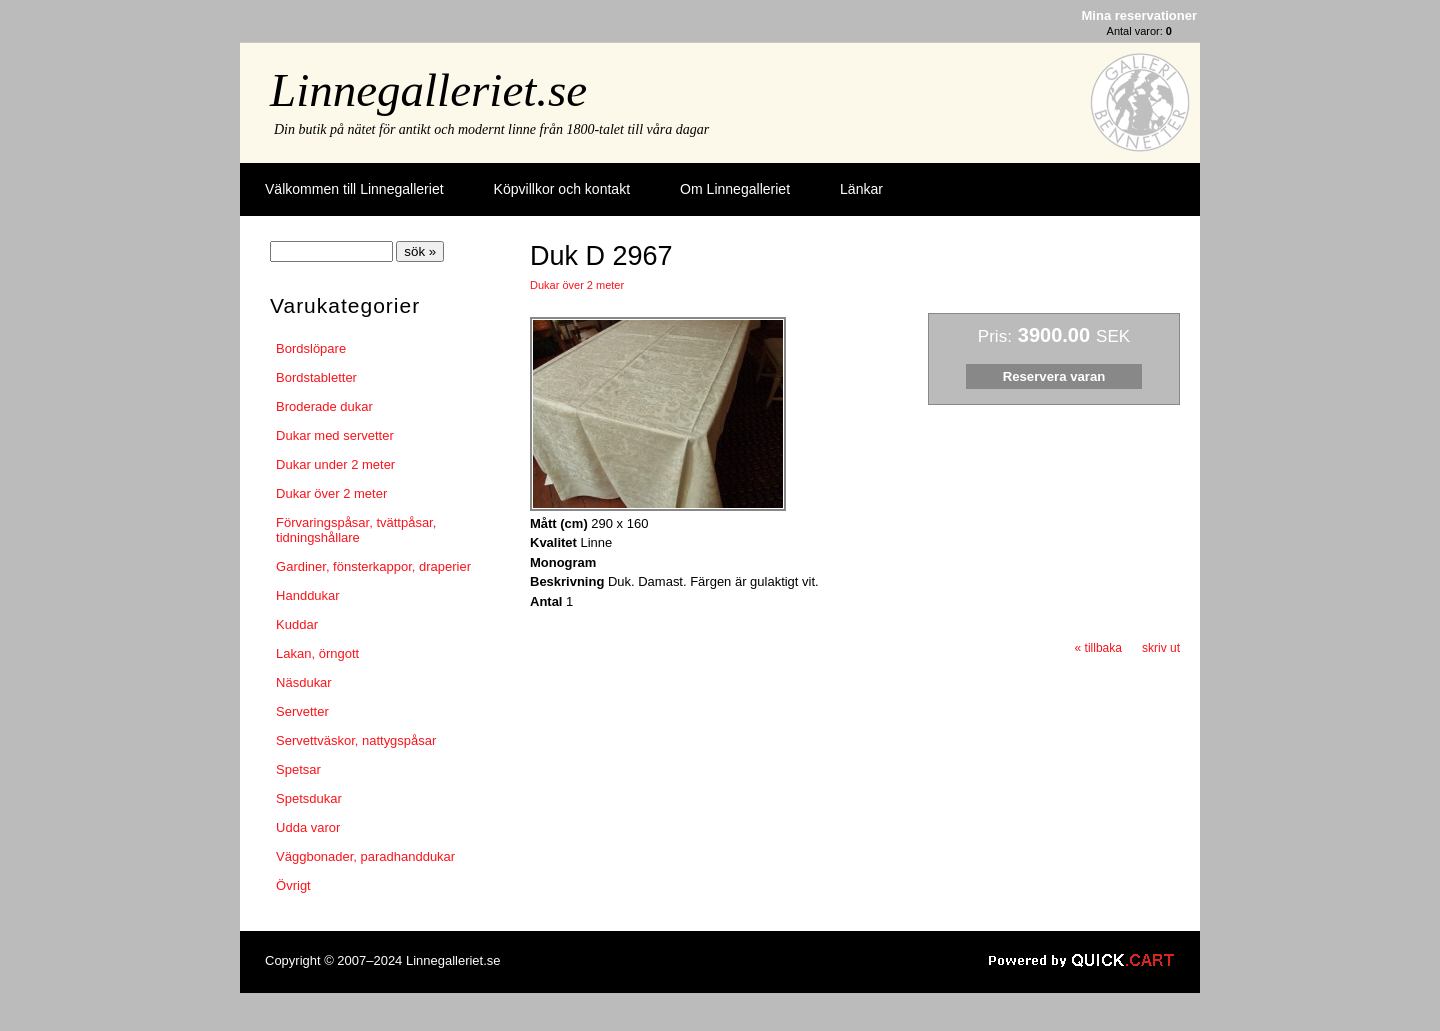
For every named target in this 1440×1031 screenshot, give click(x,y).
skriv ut (1161, 648)
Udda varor (308, 827)
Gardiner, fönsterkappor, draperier (373, 566)
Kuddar (297, 624)
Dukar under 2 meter (335, 464)
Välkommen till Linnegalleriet (354, 189)
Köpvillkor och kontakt (562, 189)
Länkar (861, 189)
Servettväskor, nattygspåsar (356, 740)
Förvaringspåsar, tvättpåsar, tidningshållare (356, 530)
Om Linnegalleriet (735, 189)
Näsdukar (304, 682)
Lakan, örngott (317, 653)
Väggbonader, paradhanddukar (365, 856)
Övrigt (293, 885)
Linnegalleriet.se (428, 90)
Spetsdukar (309, 798)
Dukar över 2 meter (331, 493)
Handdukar (308, 595)
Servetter (302, 711)
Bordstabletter (316, 377)
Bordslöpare (311, 348)
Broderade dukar (324, 406)
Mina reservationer (1139, 15)
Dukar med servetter (335, 435)
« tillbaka (1098, 648)
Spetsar (298, 769)
